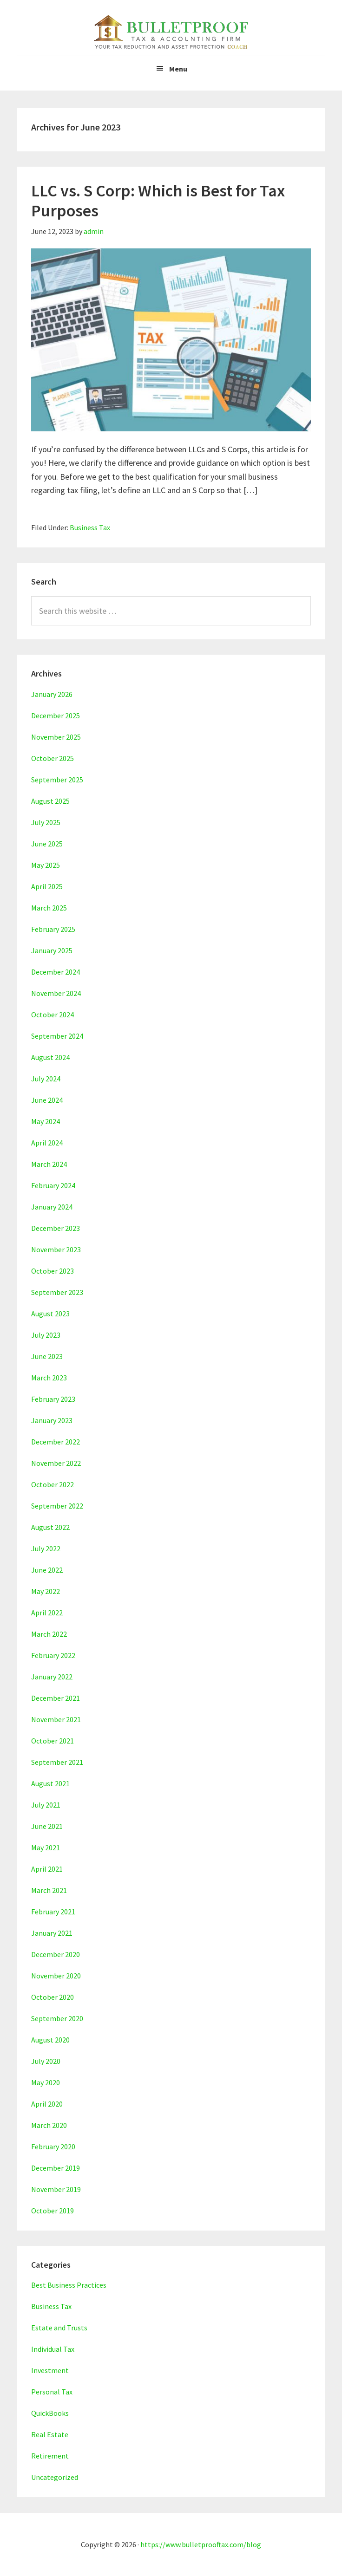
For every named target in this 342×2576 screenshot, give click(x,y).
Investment (50, 2370)
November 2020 (56, 1975)
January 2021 (51, 1933)
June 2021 (47, 1826)
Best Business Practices (68, 2285)
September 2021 (57, 1762)
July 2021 (45, 1804)
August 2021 (50, 1783)
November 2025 (56, 737)
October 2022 (52, 1484)
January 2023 (51, 1420)
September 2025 (57, 779)
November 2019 (56, 2189)
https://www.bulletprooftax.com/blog (200, 2544)
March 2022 (49, 1634)
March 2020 (49, 2125)
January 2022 (51, 1676)
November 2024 (56, 993)
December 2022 (55, 1441)
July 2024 (45, 1078)
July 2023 (45, 1335)
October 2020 (52, 1997)
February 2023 (53, 1399)
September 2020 (57, 2018)
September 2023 (57, 1292)
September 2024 (57, 1036)
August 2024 (50, 1057)
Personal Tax (51, 2391)
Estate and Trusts (59, 2327)
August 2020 (50, 2039)
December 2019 (55, 2168)
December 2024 (55, 971)
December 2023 (55, 1228)
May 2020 (45, 2082)
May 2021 (45, 1847)
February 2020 (53, 2146)
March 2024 (49, 1164)
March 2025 (49, 907)
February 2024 (53, 1185)
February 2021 (53, 1911)
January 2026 (51, 694)
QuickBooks (50, 2413)
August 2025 (50, 801)
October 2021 (52, 1740)
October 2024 (52, 1014)
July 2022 (45, 1548)
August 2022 (50, 1527)
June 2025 (47, 843)
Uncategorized (54, 2477)
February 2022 (53, 1655)
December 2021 (55, 1698)
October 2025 (52, 758)
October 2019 (52, 2210)
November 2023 (56, 1249)
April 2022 (47, 1612)
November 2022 (56, 1463)
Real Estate (49, 2434)
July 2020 (45, 2061)
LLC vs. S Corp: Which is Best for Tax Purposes (158, 200)
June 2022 (47, 1569)
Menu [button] (178, 68)
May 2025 (45, 865)
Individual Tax (52, 2349)
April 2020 (47, 2103)
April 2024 (47, 1142)
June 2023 (47, 1356)
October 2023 (52, 1270)
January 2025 (51, 950)
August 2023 (50, 1313)
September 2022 (57, 1505)
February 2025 (53, 929)
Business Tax (90, 527)
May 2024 (45, 1121)
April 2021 (47, 1868)
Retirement (50, 2455)
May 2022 (45, 1591)
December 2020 (55, 1954)
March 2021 (49, 1890)
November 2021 (56, 1719)
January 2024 (51, 1206)
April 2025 (47, 886)
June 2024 (47, 1100)
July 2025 (45, 822)
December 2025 (55, 715)
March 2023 (49, 1377)
